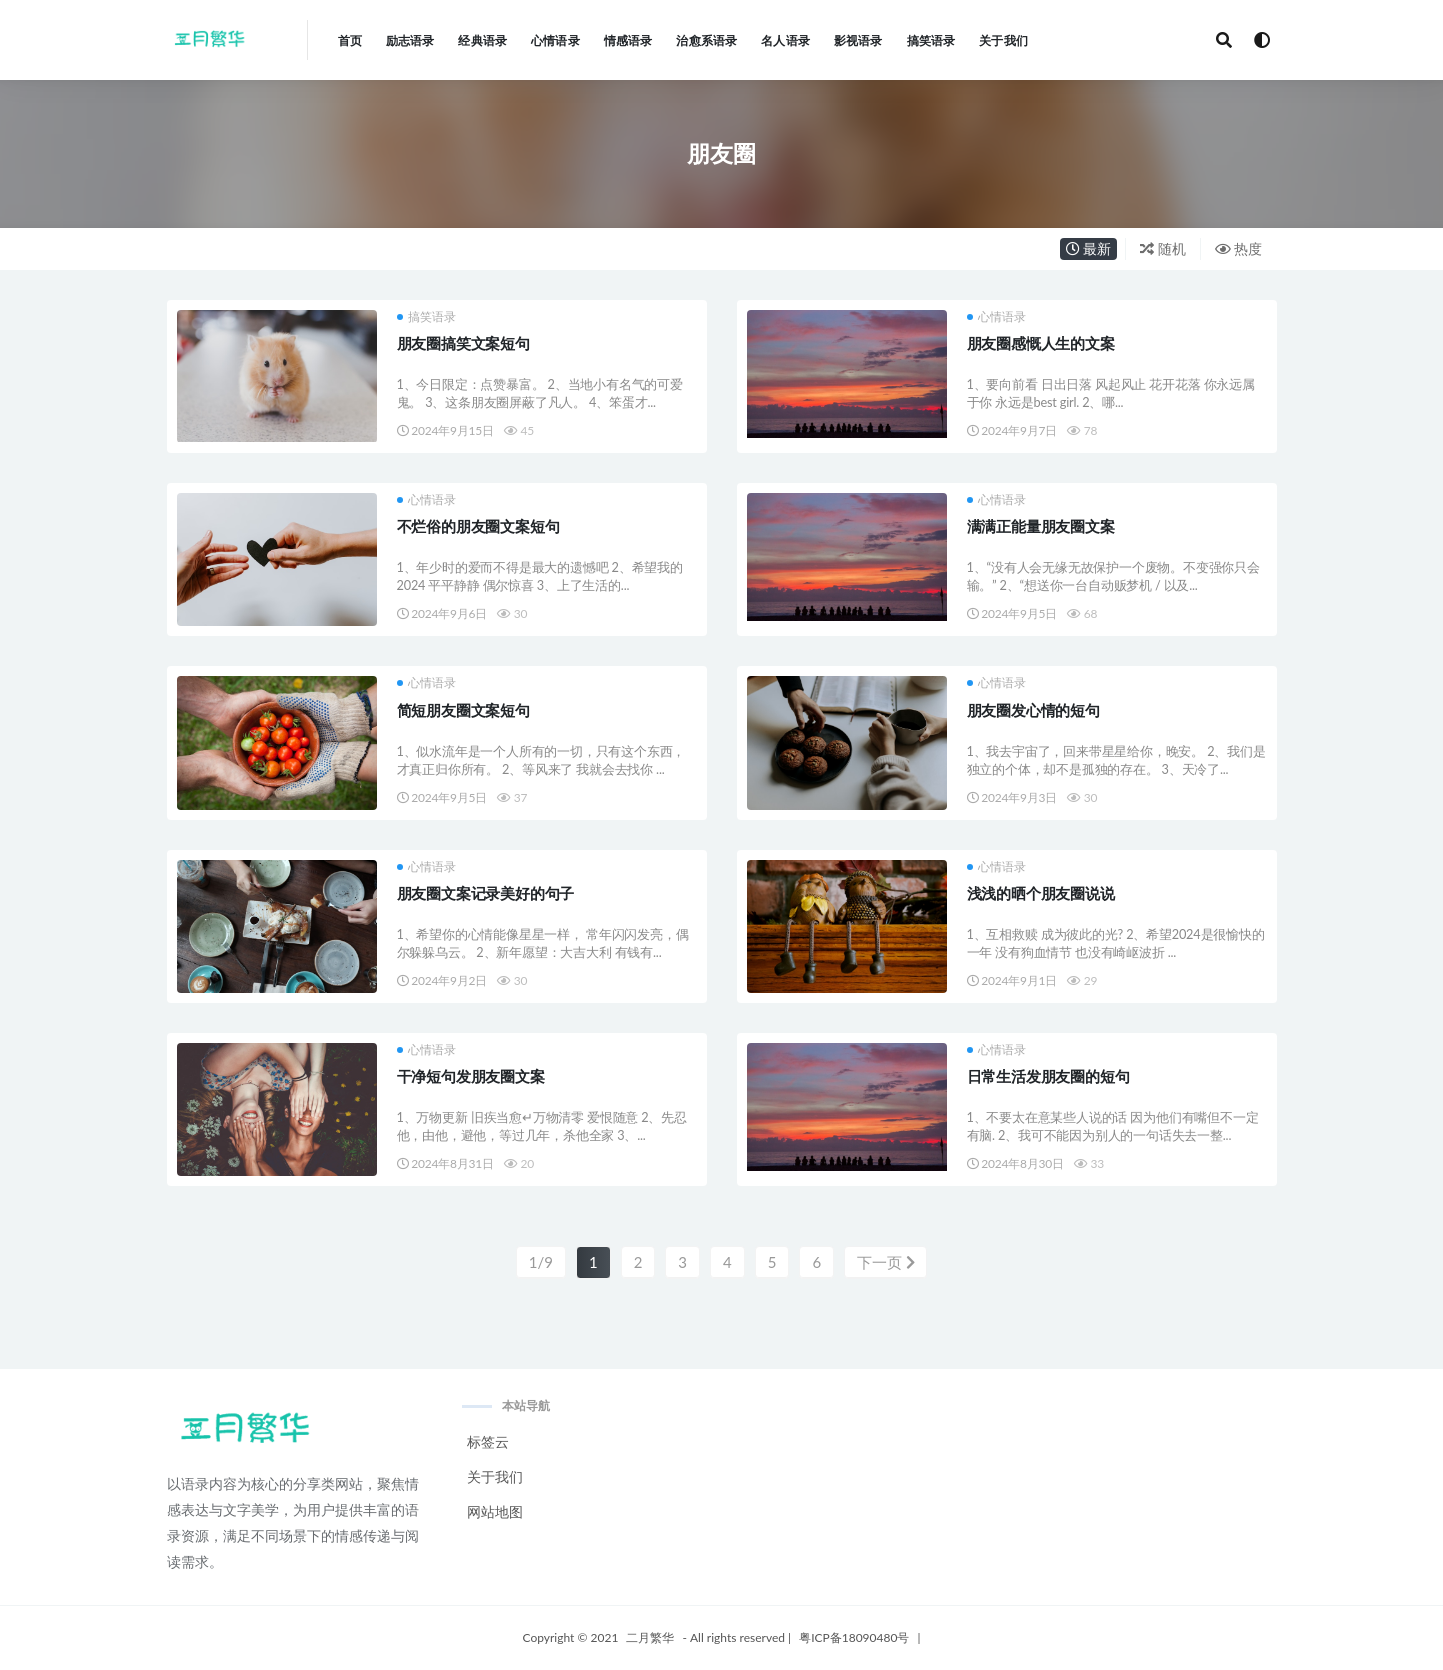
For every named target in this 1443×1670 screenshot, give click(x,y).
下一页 (886, 1262)
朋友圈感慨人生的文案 (1041, 343)
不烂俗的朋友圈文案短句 (478, 526)
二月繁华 (650, 1637)
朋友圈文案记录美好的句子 (486, 893)
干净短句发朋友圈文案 (471, 1076)
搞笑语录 (426, 317)
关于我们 (495, 1476)
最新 (1089, 248)
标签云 (488, 1441)
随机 (1163, 248)
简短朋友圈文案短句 (463, 710)
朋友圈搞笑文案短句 (463, 343)
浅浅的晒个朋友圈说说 (1041, 893)
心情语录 (996, 317)
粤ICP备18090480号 (854, 1637)
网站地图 (495, 1511)
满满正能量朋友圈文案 (1041, 526)
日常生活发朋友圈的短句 (1048, 1076)
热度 (1239, 248)
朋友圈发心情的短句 (1033, 710)
